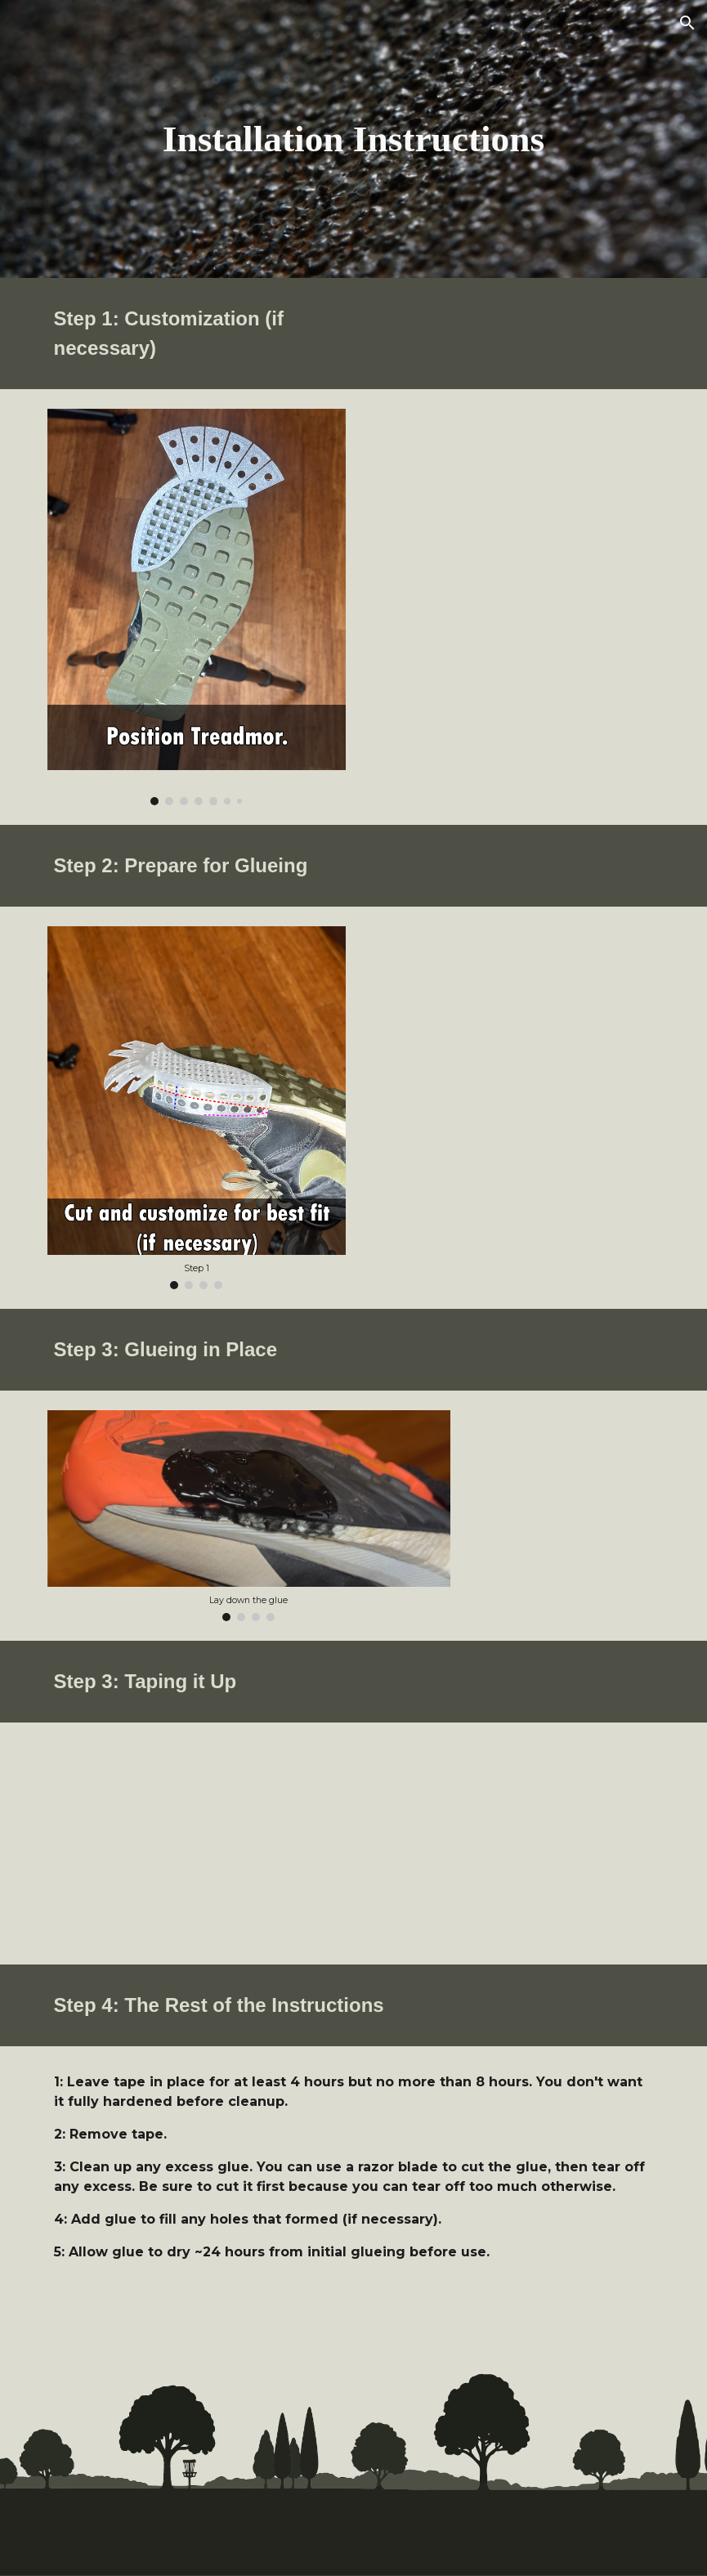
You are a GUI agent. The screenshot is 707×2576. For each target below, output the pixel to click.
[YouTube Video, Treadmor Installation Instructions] (196, 1843)
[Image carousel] (196, 607)
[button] (687, 23)
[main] (353, 139)
